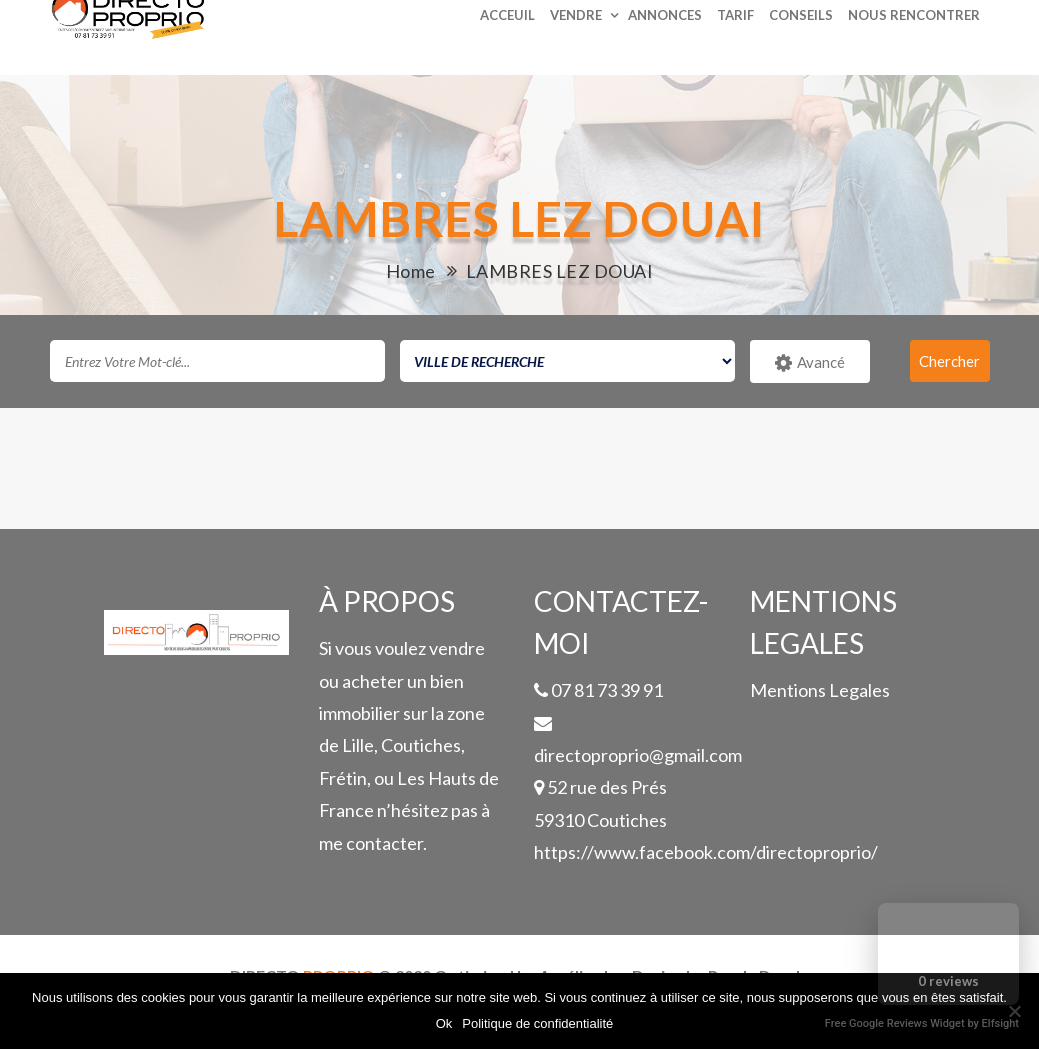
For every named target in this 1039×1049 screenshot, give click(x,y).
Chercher (949, 361)
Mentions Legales (820, 690)
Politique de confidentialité (537, 1023)
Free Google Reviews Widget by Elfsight (922, 1023)
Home (411, 271)
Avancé (810, 363)
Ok (444, 1023)
